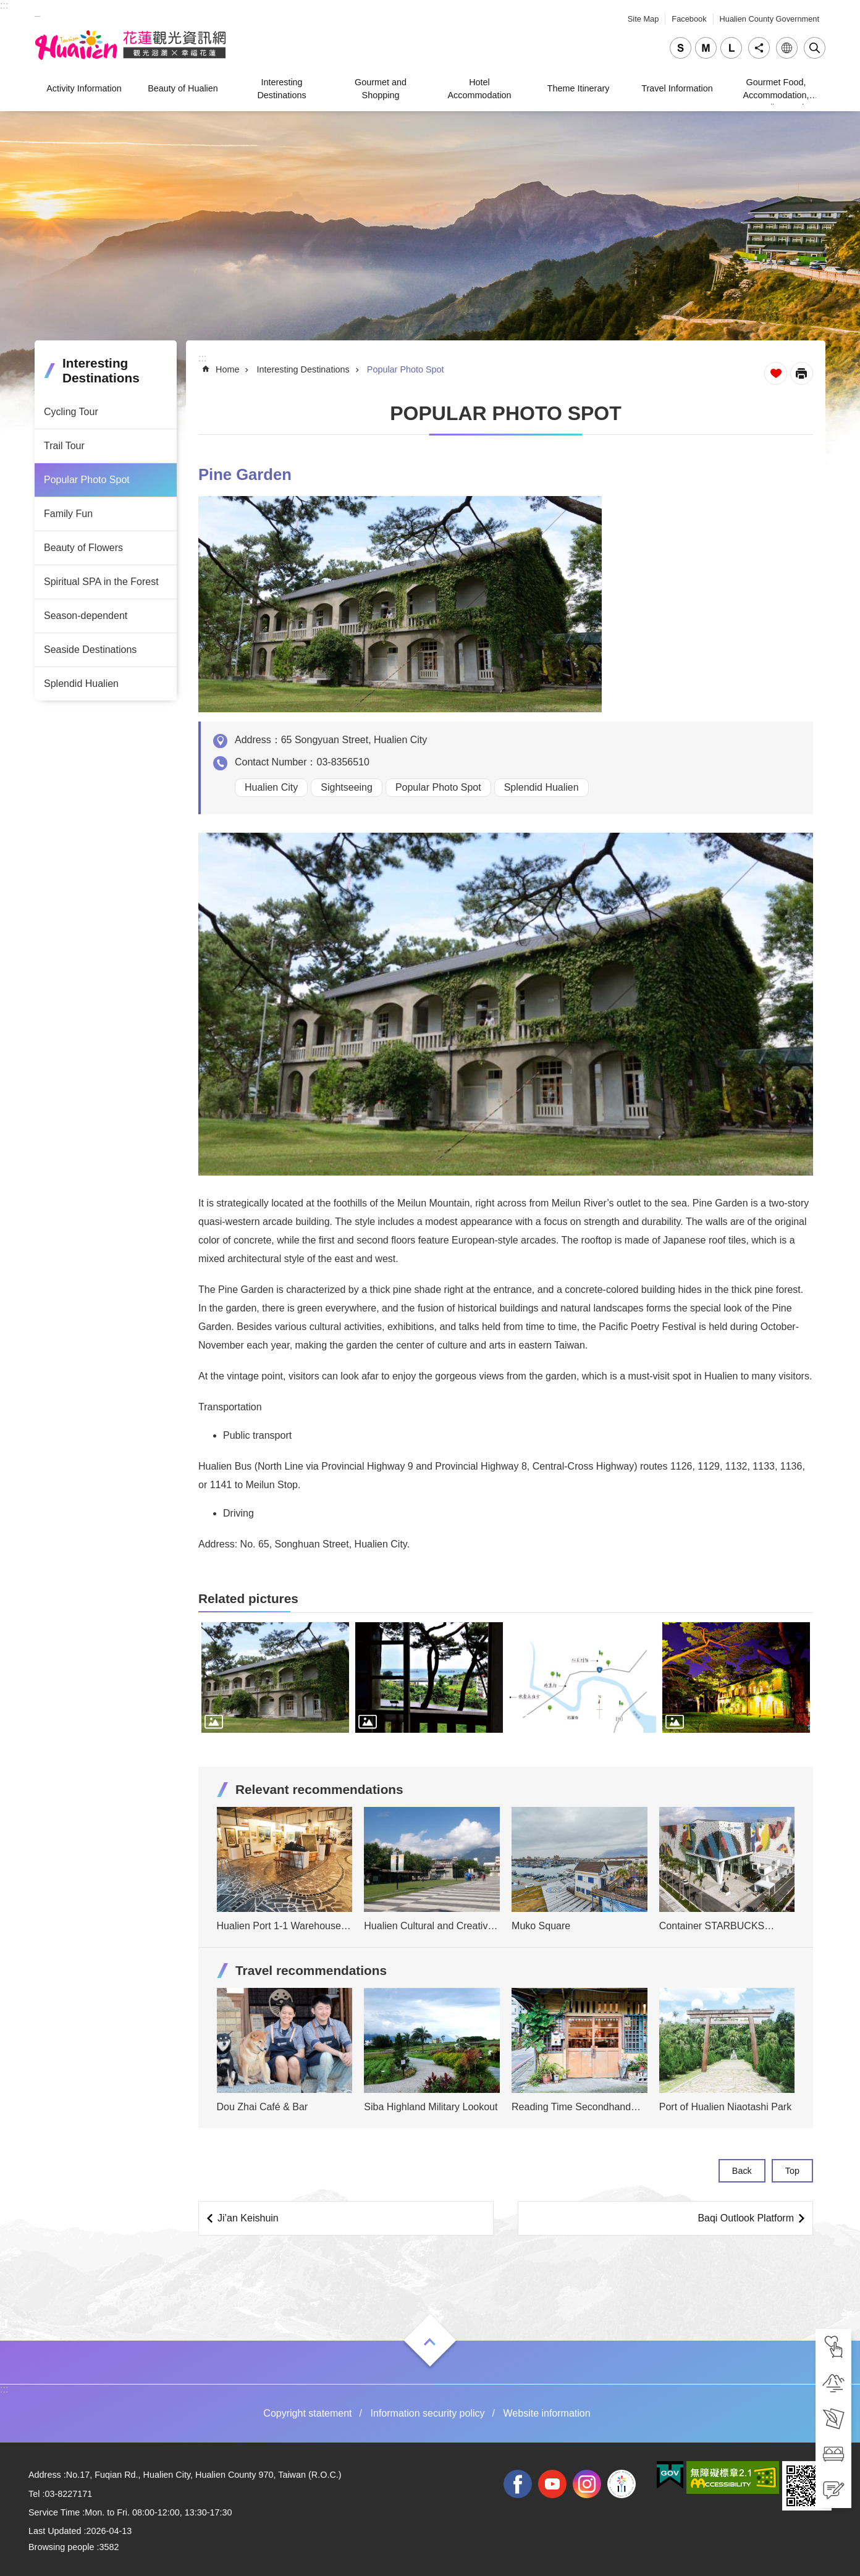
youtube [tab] (552, 2484)
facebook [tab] (518, 2484)
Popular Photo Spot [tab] (87, 479)
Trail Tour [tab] (64, 445)
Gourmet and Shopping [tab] (381, 88)
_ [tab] (37, 11)
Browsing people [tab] (61, 2547)
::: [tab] (4, 5)
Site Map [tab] (643, 18)
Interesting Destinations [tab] (281, 88)
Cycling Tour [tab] (71, 411)
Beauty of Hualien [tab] (183, 88)
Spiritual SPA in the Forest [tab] (101, 581)
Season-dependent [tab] (85, 615)
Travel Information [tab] (676, 88)
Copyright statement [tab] (307, 2413)
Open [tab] (430, 2342)
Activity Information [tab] (84, 88)
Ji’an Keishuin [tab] (248, 2218)
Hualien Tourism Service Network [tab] (130, 45)
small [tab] (680, 48)
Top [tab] (792, 2171)
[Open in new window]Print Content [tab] (801, 373)
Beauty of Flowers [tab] (83, 547)
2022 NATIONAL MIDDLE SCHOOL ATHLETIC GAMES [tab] (621, 2484)
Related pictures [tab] (248, 1598)
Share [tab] (759, 48)
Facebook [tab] (689, 18)
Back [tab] (742, 2171)
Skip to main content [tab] (6, 6)
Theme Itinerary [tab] (578, 88)
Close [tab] (814, 48)
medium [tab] (706, 48)
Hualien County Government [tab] (769, 18)
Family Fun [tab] (68, 513)
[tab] (833, 2347)
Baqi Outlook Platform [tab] (746, 2218)
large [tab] (731, 48)
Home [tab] (227, 369)
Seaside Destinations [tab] (90, 649)
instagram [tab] (587, 2484)
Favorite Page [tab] (775, 373)
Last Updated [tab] (55, 2531)
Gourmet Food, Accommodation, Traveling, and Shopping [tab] (776, 90)
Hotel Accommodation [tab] (479, 88)
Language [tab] (787, 48)
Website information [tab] (547, 2413)
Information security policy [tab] (428, 2413)
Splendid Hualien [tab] (81, 683)
